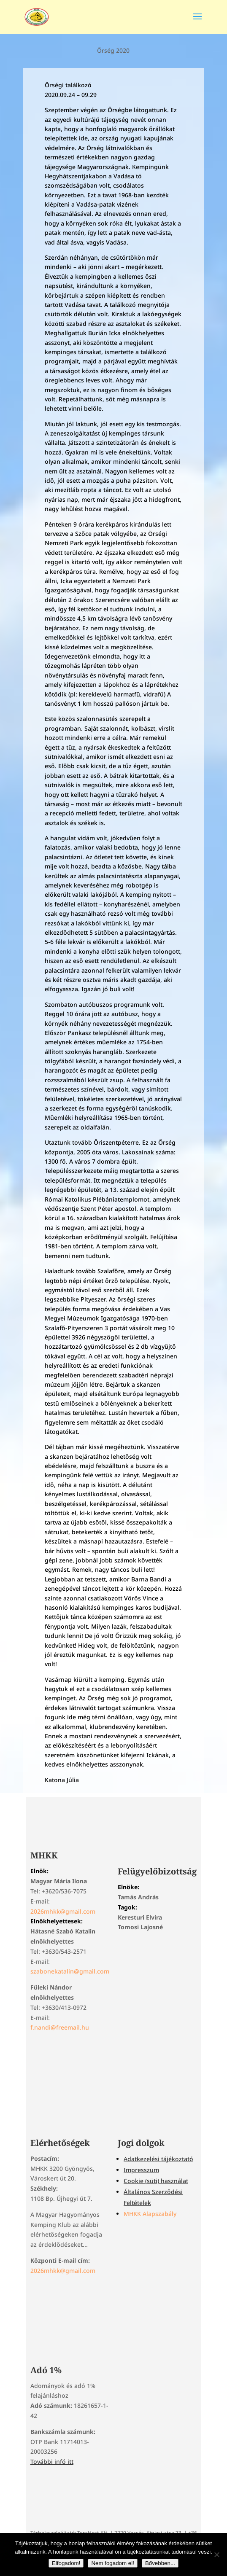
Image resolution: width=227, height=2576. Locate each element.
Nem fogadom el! (112, 2563)
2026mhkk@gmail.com (62, 1911)
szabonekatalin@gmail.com (69, 1971)
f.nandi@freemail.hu (59, 2027)
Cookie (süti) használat (156, 2181)
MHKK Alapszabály (150, 2214)
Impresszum (141, 2170)
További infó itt (51, 2462)
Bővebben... (160, 2563)
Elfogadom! (66, 2563)
